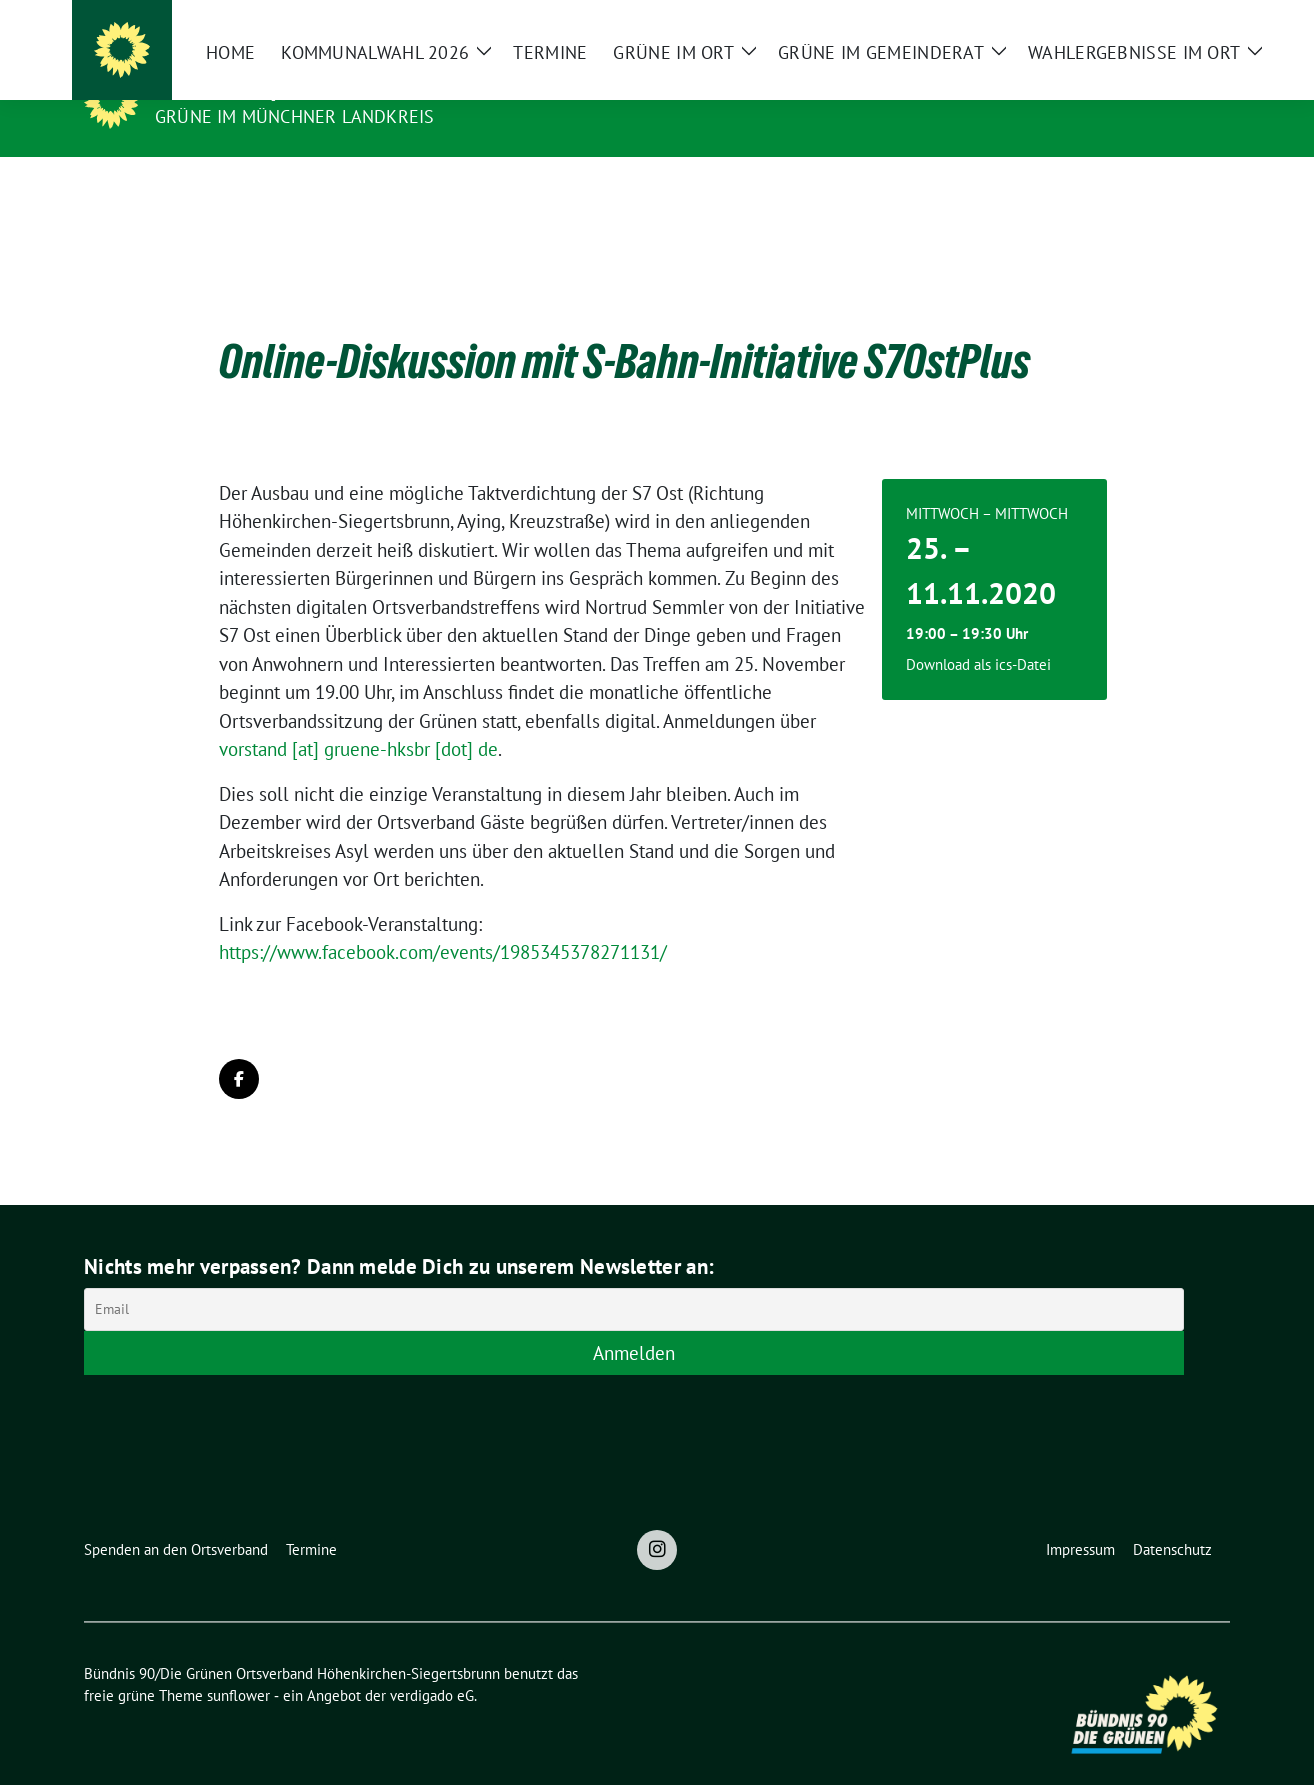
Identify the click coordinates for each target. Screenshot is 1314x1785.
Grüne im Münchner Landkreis (294, 116)
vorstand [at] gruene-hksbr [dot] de (358, 718)
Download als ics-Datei (978, 633)
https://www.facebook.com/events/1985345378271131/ (443, 921)
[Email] (634, 1278)
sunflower (238, 1664)
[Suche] (1166, 23)
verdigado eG (432, 1664)
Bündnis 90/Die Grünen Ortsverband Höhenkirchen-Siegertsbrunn (517, 88)
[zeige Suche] (1194, 23)
